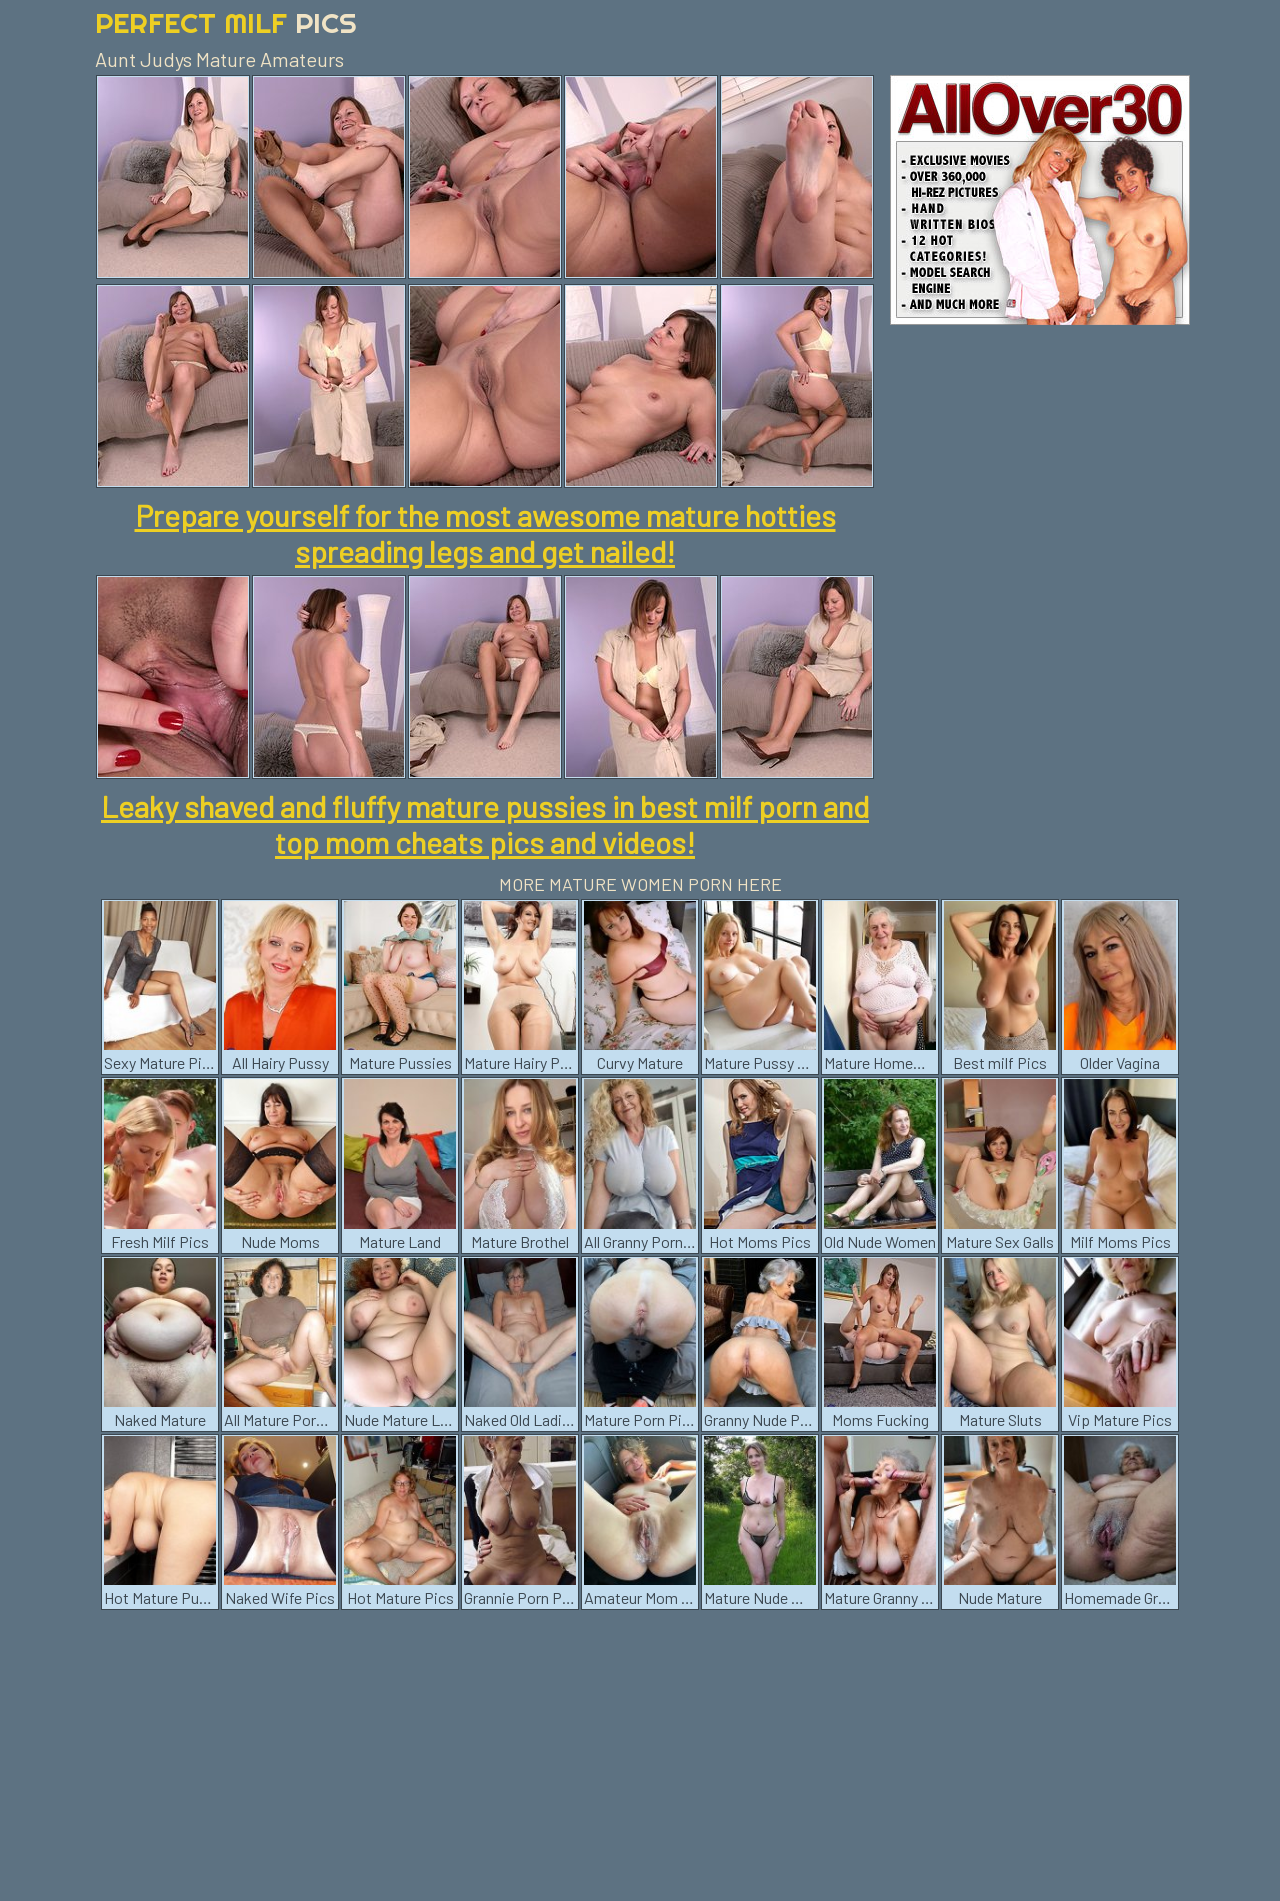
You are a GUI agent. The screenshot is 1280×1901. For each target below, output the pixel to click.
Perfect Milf (226, 22)
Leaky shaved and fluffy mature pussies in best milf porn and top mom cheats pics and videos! (485, 824)
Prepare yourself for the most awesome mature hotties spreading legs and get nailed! (485, 533)
